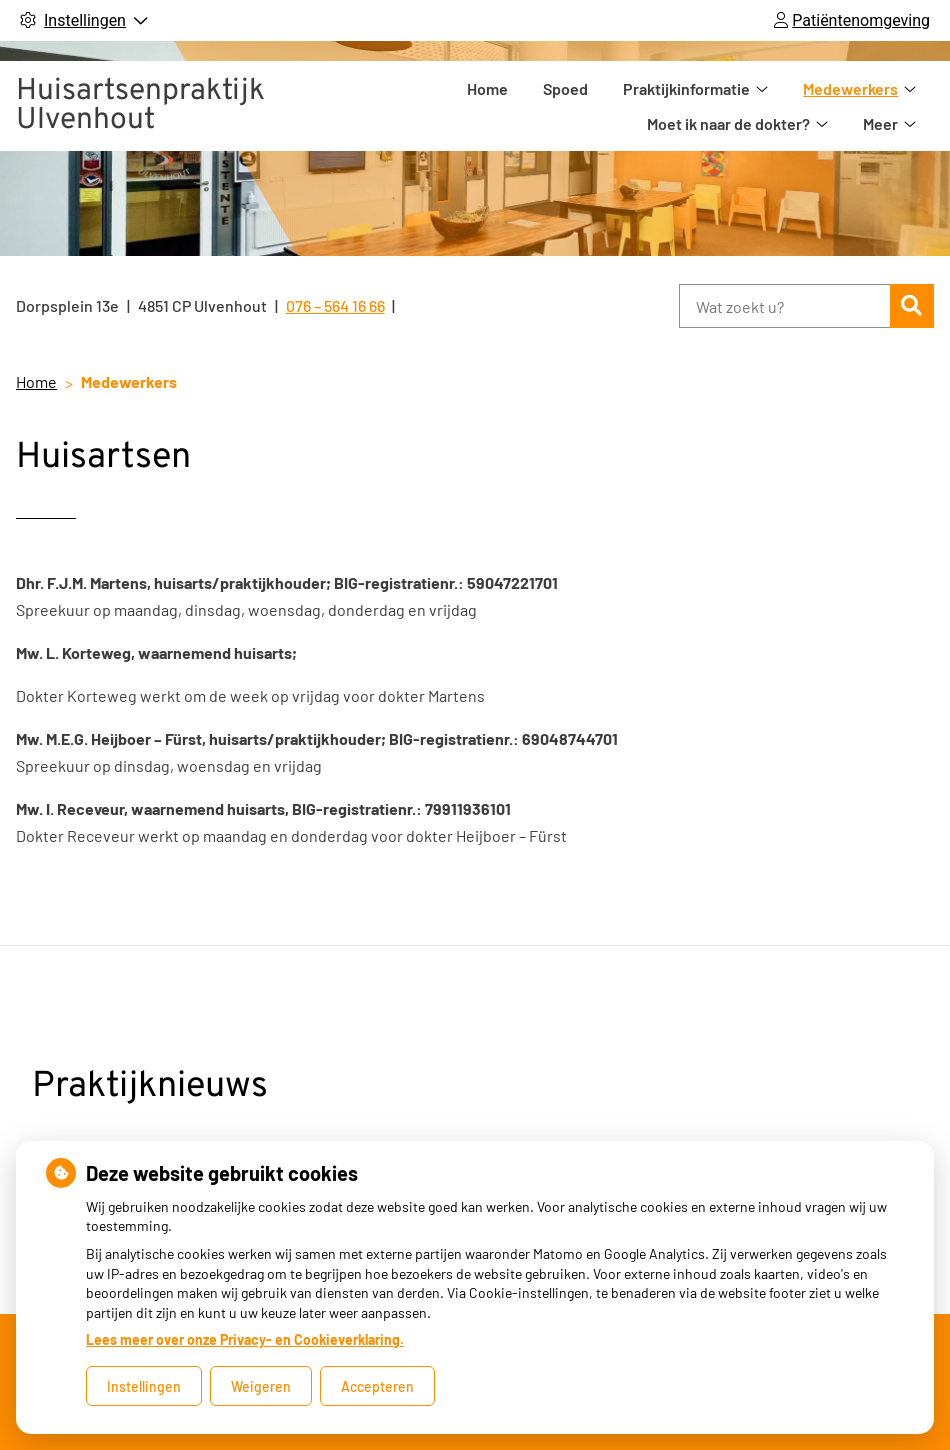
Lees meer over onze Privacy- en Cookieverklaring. (245, 1339)
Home (399, 103)
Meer (880, 103)
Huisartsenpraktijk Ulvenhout (140, 104)
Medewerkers (762, 103)
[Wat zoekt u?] (784, 306)
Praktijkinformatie (598, 103)
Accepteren (377, 1386)
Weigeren (261, 1386)
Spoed (477, 103)
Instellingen (144, 1386)
